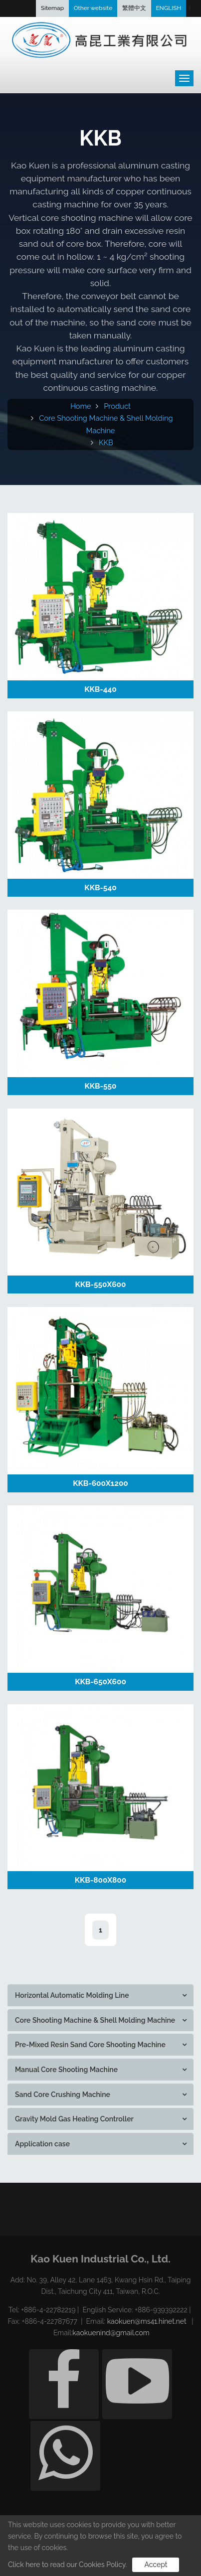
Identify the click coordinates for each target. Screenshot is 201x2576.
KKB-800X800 (101, 1880)
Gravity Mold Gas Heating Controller (74, 2119)
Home (80, 406)
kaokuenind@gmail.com (110, 2333)
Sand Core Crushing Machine (62, 2094)
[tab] (100, 1995)
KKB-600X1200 (100, 1483)
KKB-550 (101, 1086)
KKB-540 (100, 887)
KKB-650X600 (100, 1681)
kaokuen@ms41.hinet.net (147, 2321)
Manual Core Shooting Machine (66, 2070)
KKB (106, 442)
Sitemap (52, 7)
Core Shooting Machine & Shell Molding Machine (95, 2020)
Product (117, 406)
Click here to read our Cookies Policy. (67, 2565)
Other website (93, 7)
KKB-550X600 (100, 1284)
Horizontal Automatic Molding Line (72, 1995)
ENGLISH (168, 7)
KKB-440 (100, 689)
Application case (42, 2144)
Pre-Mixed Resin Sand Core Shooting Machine (90, 2045)
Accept (155, 2565)
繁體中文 (134, 7)
